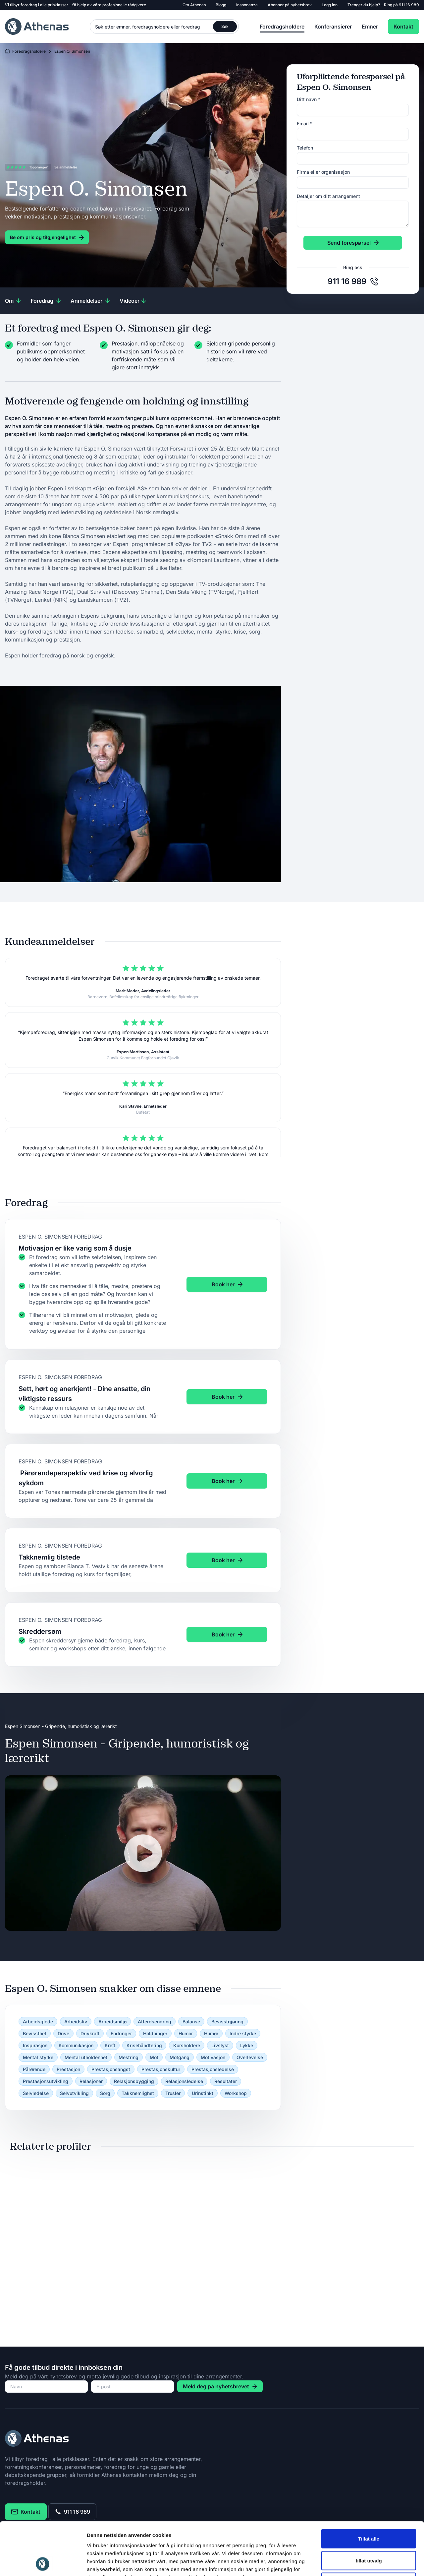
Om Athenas (194, 4)
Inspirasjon (35, 2045)
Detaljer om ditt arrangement (328, 196)
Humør (211, 2033)
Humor (186, 2033)
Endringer (121, 2033)
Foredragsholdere (282, 26)
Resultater (225, 2081)
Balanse (191, 2021)
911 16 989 (409, 4)
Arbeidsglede (38, 2021)
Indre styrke (243, 2033)
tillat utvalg (368, 2511)
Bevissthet (34, 2033)
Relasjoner (91, 2081)
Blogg (221, 4)
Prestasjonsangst (110, 2069)
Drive (63, 2033)
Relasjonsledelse (184, 2081)
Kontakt (403, 26)
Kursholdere (186, 2045)
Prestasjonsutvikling (45, 2081)
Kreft (110, 2045)
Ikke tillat (368, 2532)
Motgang (179, 2057)
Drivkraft (89, 2033)
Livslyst (220, 2045)
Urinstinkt (202, 2093)
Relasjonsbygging (134, 2081)
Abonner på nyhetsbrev (290, 4)
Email (304, 123)
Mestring (128, 2057)
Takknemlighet (138, 2093)
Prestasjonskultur (160, 2069)
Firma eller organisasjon (323, 172)
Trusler (173, 2093)
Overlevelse (250, 2057)
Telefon (305, 148)
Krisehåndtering (144, 2045)
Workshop (236, 2093)
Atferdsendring (154, 2021)
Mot (154, 2057)
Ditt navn (308, 99)
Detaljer (353, 2563)
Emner (370, 26)
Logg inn (330, 4)
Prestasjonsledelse (212, 2069)
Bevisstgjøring (227, 2021)
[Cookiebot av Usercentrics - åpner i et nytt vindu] (43, 2563)
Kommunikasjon (76, 2045)
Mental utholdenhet (86, 2057)
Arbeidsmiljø (112, 2021)
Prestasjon (68, 2069)
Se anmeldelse (65, 167)
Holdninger (155, 2033)
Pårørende (34, 2069)
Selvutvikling (74, 2093)
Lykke (246, 2045)
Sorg (105, 2093)
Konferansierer (333, 26)
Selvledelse (36, 2093)
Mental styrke (38, 2057)
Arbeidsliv (75, 2021)
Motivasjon (213, 2057)
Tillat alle (368, 2489)
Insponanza (247, 4)
